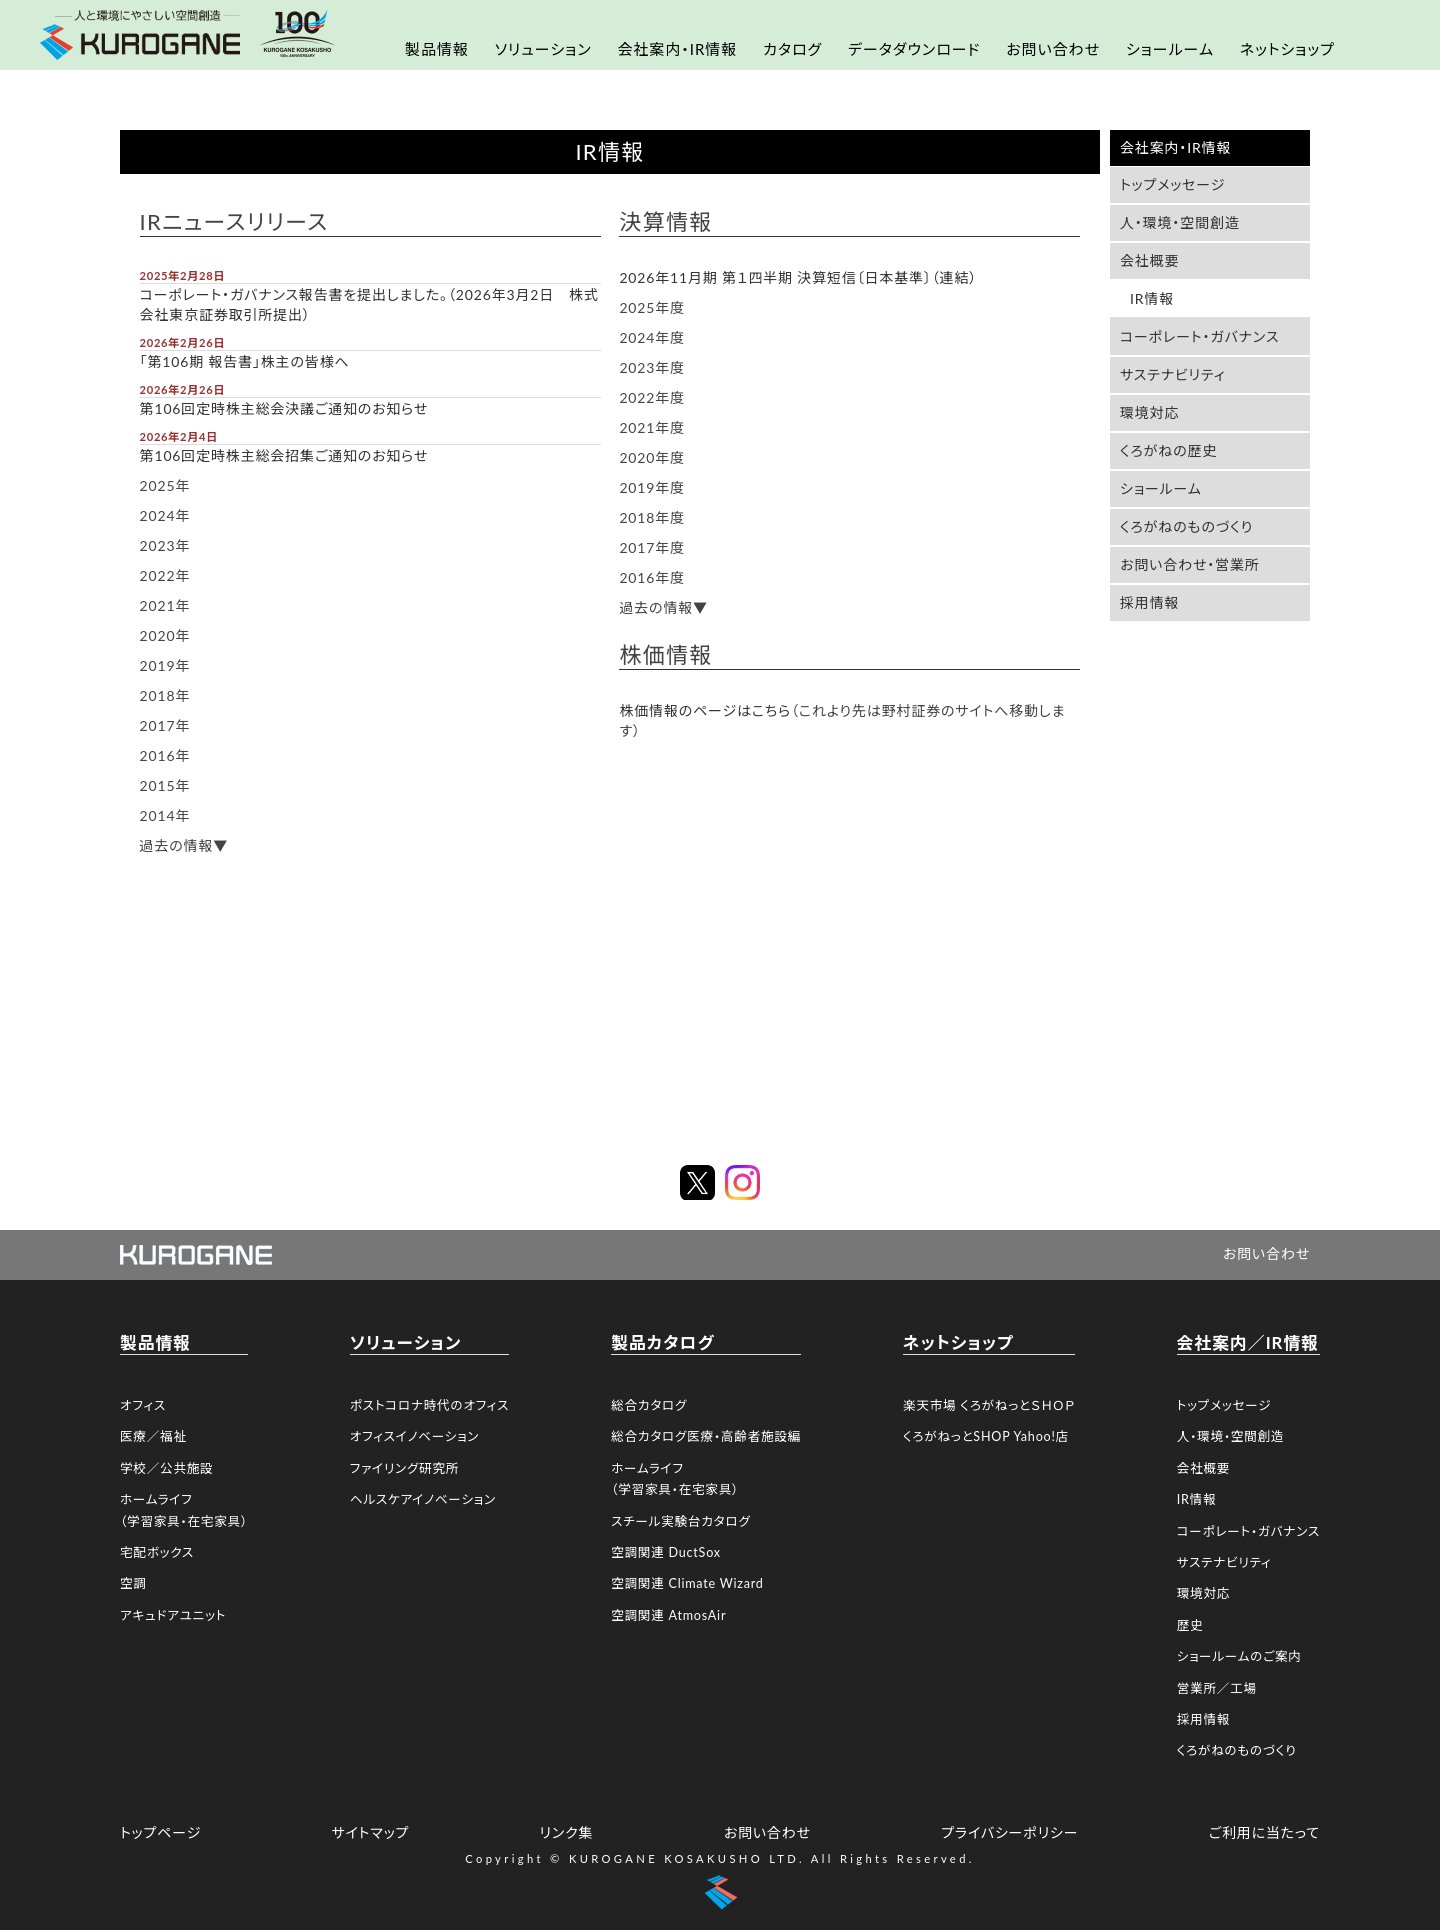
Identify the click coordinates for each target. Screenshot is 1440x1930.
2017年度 (652, 547)
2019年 (165, 665)
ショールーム (1170, 49)
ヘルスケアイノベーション (423, 1499)
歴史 (1190, 1625)
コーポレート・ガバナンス (1199, 336)
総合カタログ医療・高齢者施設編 (706, 1436)
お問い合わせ (1053, 49)
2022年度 (652, 397)
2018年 (165, 695)
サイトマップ (370, 1832)
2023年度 (652, 367)
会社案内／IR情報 (1248, 1342)
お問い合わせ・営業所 (1190, 564)
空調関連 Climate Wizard (687, 1583)
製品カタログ (662, 1342)
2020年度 (652, 457)
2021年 (165, 605)
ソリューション (543, 49)
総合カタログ (649, 1405)
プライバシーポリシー (1009, 1832)
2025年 (165, 485)
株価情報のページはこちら (705, 710)
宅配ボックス (157, 1552)
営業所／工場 (1217, 1688)
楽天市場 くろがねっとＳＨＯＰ (989, 1405)
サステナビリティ (1172, 374)
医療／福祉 (153, 1436)
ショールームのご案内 (1239, 1656)
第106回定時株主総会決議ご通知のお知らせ (284, 408)
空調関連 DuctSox (666, 1552)
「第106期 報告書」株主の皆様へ (245, 361)
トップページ (160, 1832)
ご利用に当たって (1264, 1832)
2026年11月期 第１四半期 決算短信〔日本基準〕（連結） (798, 277)
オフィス (143, 1405)
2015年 (165, 785)
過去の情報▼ (184, 845)
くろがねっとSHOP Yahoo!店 (986, 1436)
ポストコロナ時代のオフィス (429, 1405)
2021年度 (652, 427)
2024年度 (652, 337)
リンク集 (567, 1832)
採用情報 (1149, 602)
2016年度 (652, 577)
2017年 (165, 725)
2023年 (165, 545)
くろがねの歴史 (1168, 450)
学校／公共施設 (166, 1468)
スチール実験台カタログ (680, 1521)
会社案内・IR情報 (677, 49)
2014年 (165, 815)
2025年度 (652, 307)
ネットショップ (1287, 49)
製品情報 (437, 49)
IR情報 (1152, 298)
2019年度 (652, 487)
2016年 (165, 755)
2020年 (165, 635)
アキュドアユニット (173, 1615)
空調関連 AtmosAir (668, 1615)
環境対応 (1149, 412)
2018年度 (652, 517)
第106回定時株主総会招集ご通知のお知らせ (284, 455)
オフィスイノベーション (414, 1436)
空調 (133, 1583)
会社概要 (1149, 260)
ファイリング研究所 (404, 1468)
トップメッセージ (1172, 184)
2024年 (165, 515)
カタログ (792, 49)
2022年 (165, 575)
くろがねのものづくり (1186, 526)
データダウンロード (914, 49)
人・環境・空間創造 (1180, 222)
